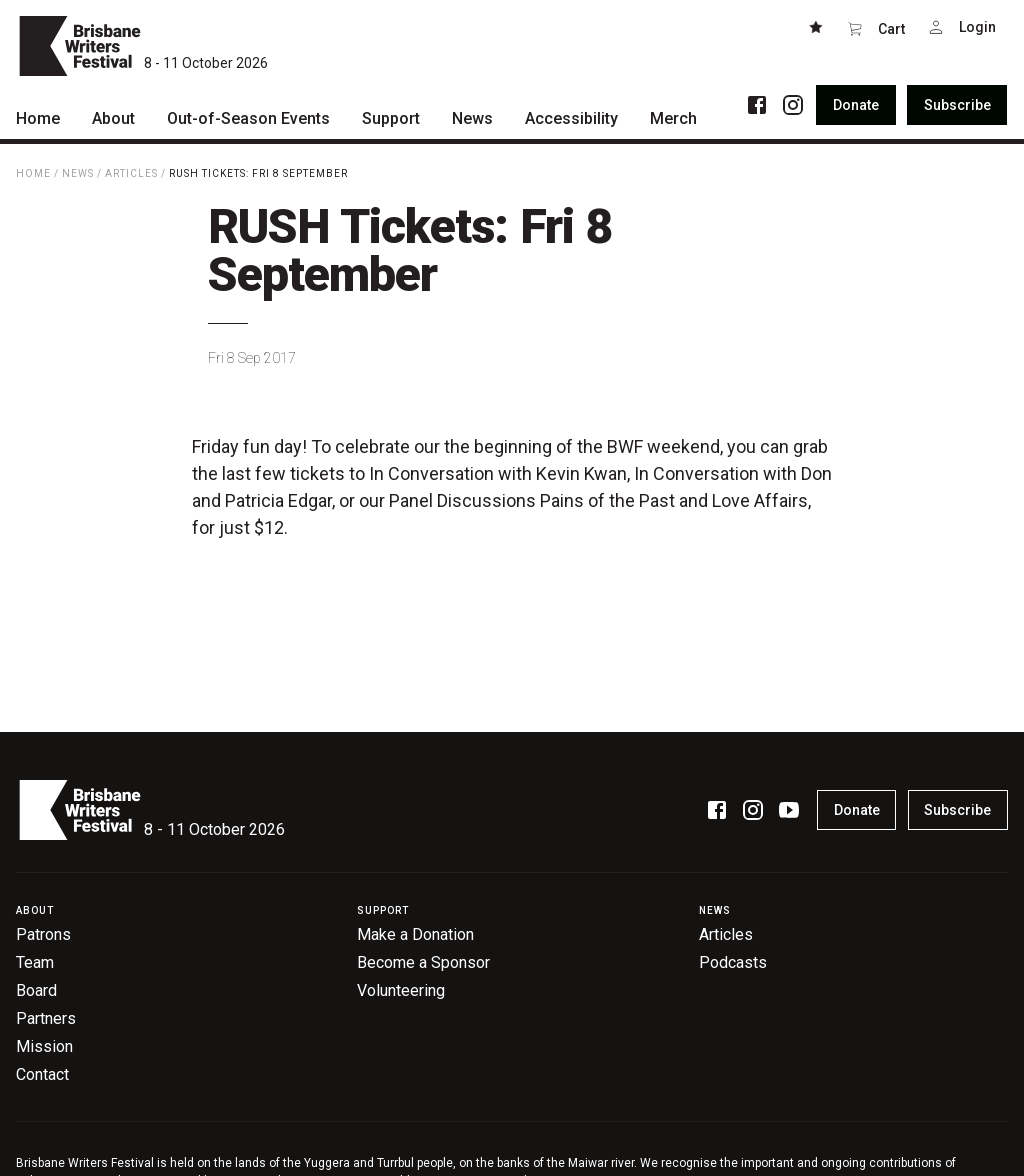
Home (33, 173)
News (78, 173)
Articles (131, 173)
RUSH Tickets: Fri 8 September (258, 173)
